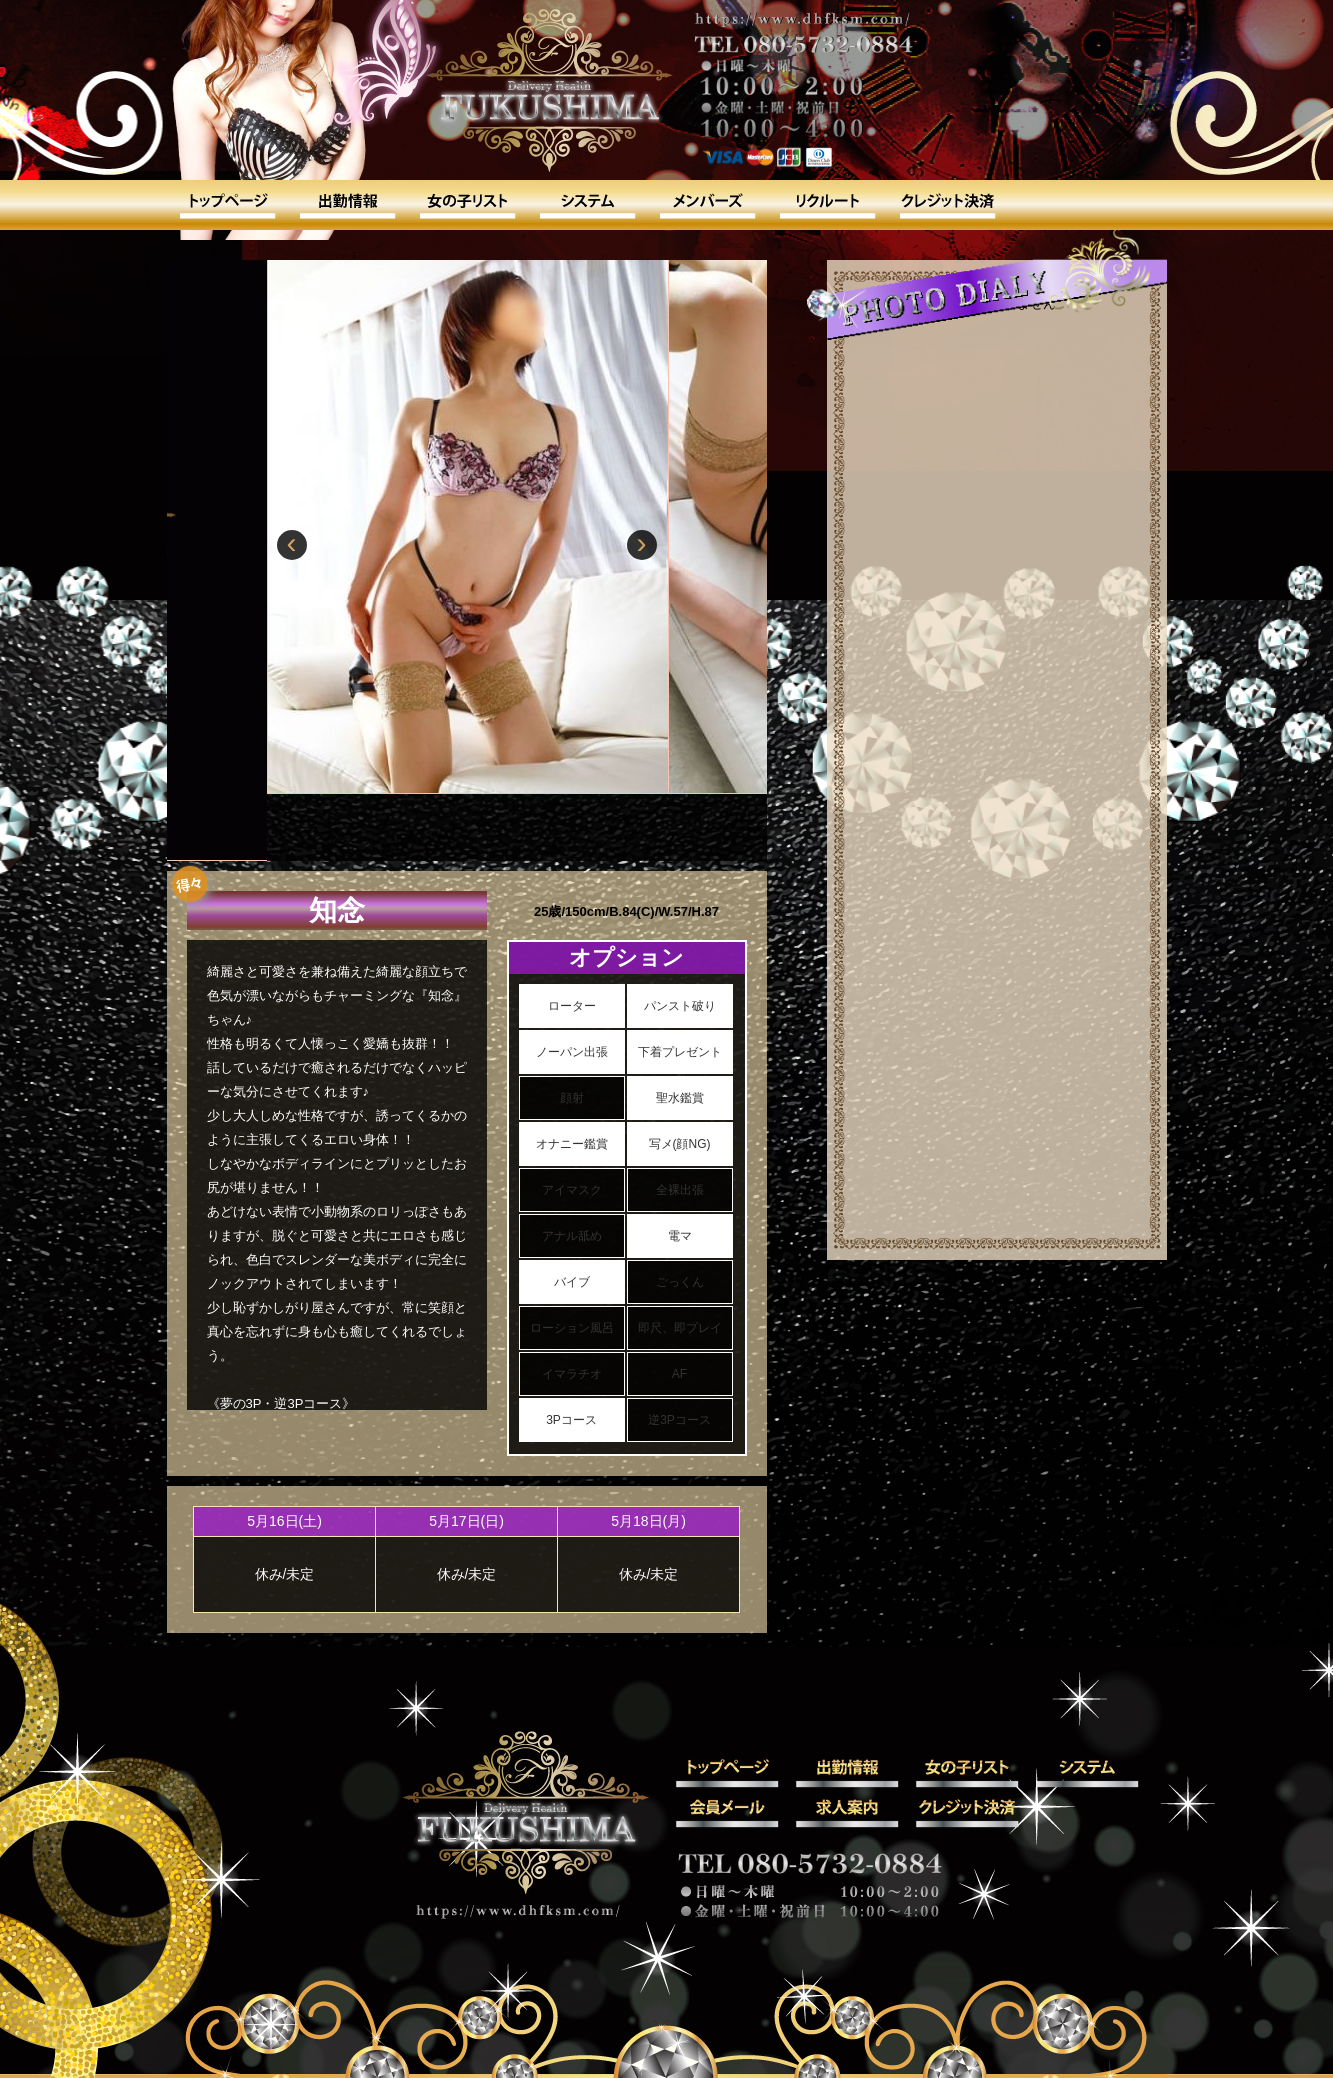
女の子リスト (467, 205)
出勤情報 (347, 205)
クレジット (947, 205)
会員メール (707, 205)
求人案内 (827, 205)
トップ (227, 205)
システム (587, 205)
